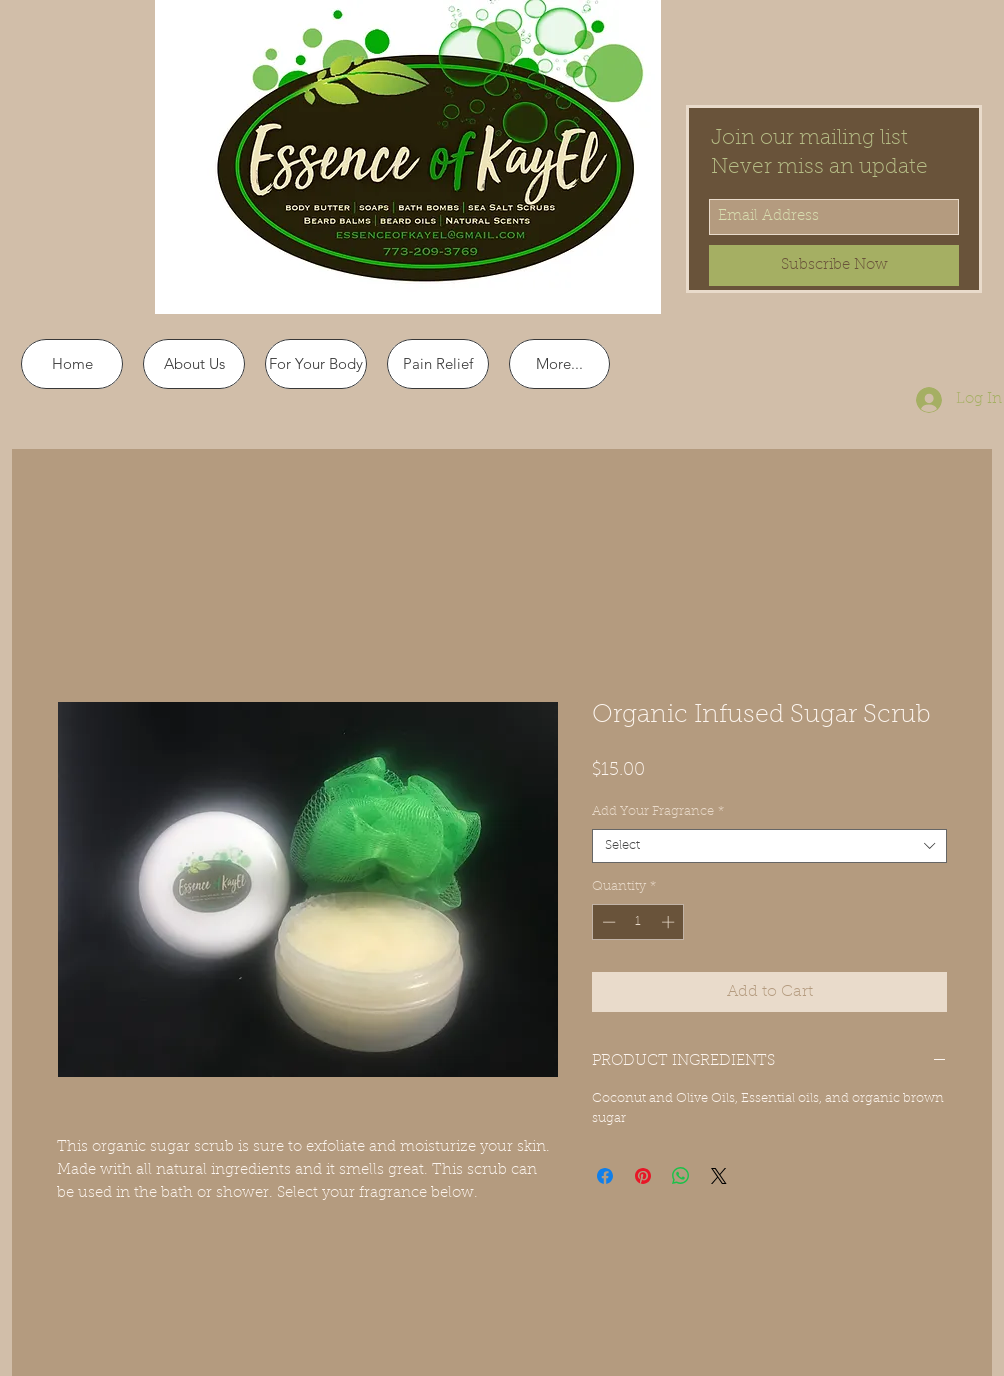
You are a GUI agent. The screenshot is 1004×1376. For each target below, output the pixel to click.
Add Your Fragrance (658, 811)
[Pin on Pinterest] (643, 1176)
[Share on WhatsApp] (681, 1176)
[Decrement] (607, 922)
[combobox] (769, 846)
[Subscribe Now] (834, 265)
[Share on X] (719, 1176)
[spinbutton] (638, 922)
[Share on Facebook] (605, 1176)
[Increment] (670, 922)
